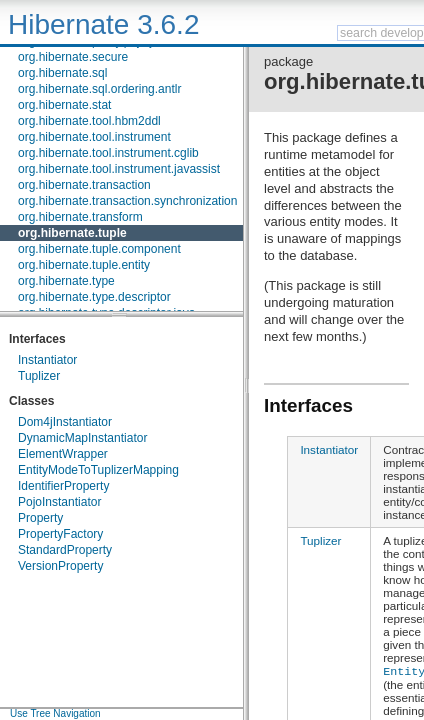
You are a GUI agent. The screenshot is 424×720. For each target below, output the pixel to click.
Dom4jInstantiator (65, 422)
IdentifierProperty (63, 486)
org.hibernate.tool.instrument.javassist (119, 169)
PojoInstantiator (59, 502)
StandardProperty (65, 550)
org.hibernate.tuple (72, 233)
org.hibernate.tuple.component (99, 249)
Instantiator (47, 360)
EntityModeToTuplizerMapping (98, 470)
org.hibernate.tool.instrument (94, 137)
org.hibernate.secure (73, 57)
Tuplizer (39, 376)
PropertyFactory (60, 534)
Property (40, 518)
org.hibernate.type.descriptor (94, 297)
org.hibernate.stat (64, 105)
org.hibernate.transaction (84, 185)
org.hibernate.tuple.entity (84, 265)
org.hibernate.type (66, 281)
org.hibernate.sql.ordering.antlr (99, 89)
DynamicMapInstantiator (82, 438)
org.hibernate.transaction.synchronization (127, 201)
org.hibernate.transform (80, 217)
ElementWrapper (63, 454)
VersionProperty (60, 566)
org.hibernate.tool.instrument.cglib (108, 153)
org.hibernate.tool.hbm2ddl (89, 121)
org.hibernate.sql (62, 73)
